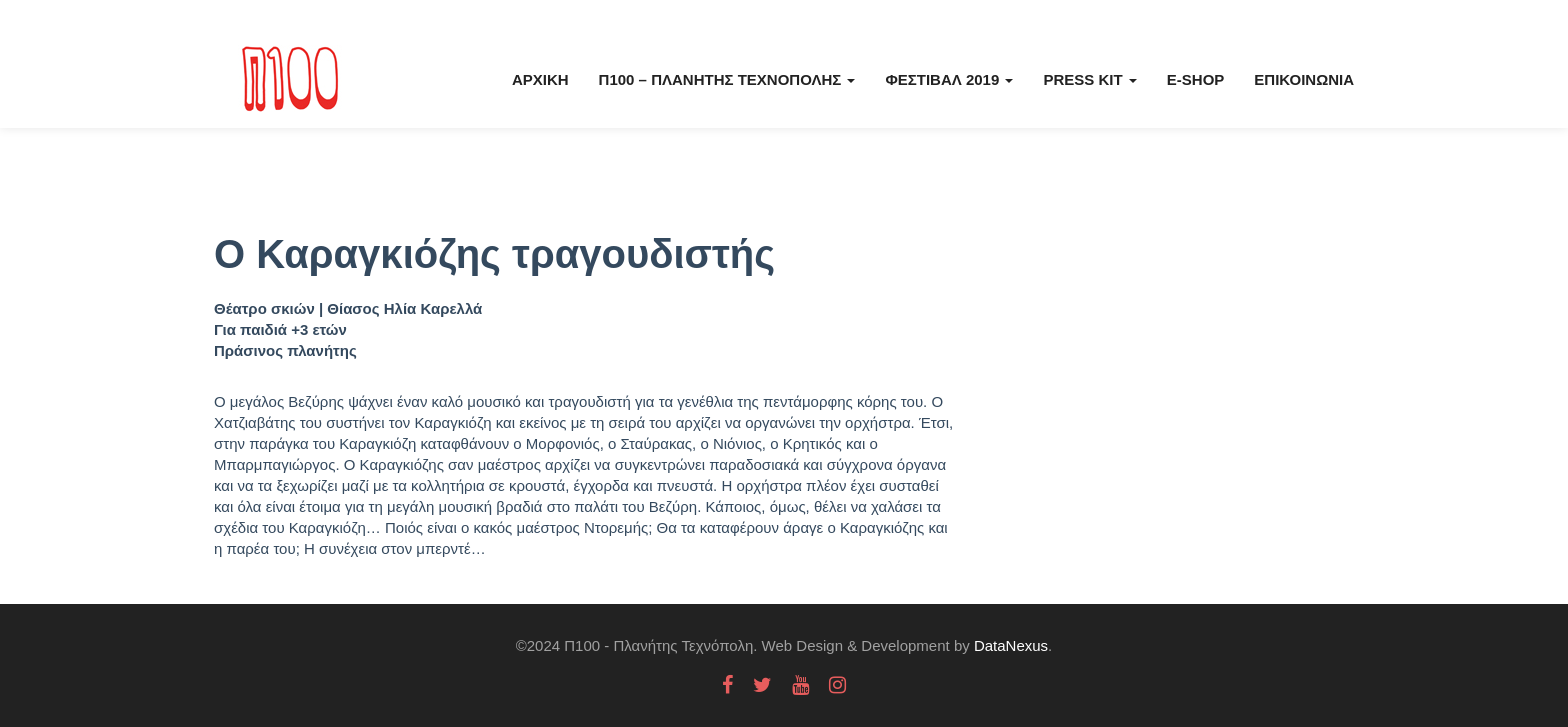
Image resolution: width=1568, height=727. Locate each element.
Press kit (1089, 79)
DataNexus (1011, 645)
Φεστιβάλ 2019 (949, 79)
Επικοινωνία (1304, 79)
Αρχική (540, 79)
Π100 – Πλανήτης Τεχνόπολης (727, 79)
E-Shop (1196, 79)
